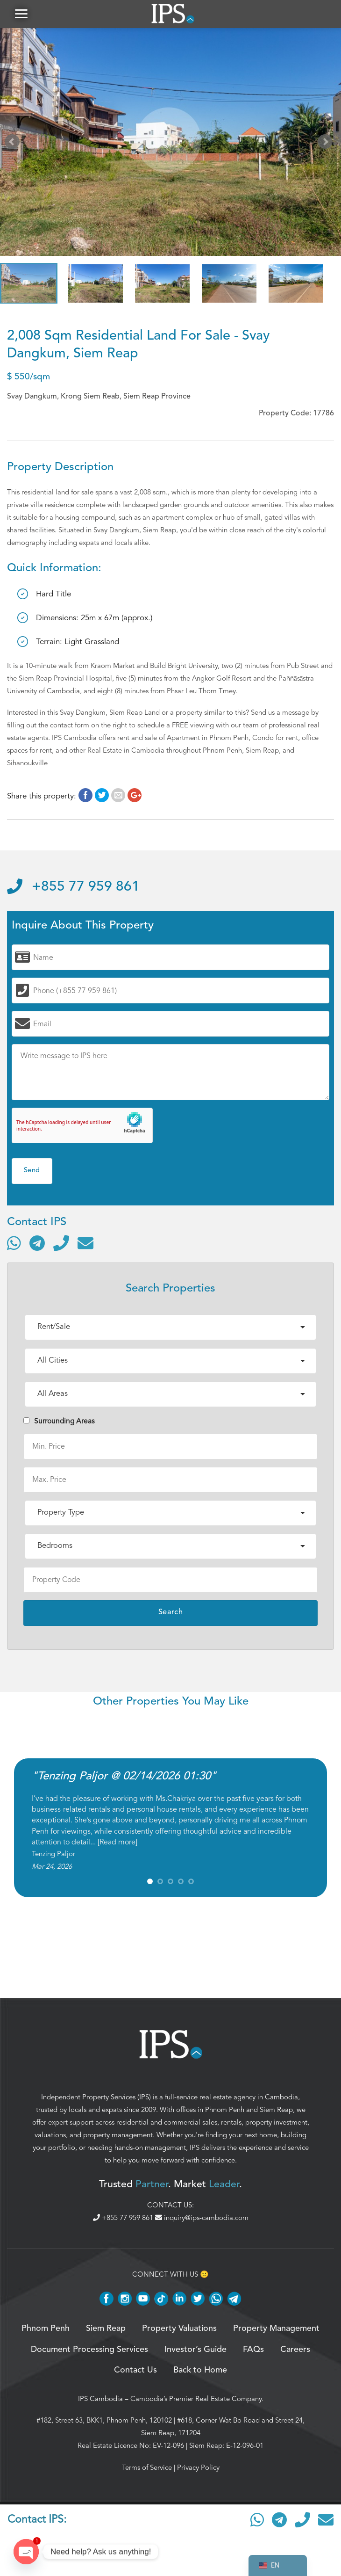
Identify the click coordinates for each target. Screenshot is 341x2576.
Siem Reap (276, 2110)
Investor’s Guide (195, 2349)
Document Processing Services (89, 2349)
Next (327, 143)
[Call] (61, 1243)
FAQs (253, 2349)
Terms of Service (147, 2467)
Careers (295, 2349)
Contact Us (135, 2370)
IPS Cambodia (100, 2399)
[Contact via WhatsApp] (14, 1243)
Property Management (276, 2328)
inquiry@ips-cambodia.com (202, 2217)
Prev (14, 143)
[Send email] (85, 1243)
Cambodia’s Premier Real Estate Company (196, 2399)
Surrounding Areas (59, 1421)
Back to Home (200, 2370)
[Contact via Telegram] (37, 1243)
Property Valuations (179, 2328)
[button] (21, 14)
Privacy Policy (198, 2467)
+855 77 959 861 (73, 887)
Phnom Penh (224, 2110)
